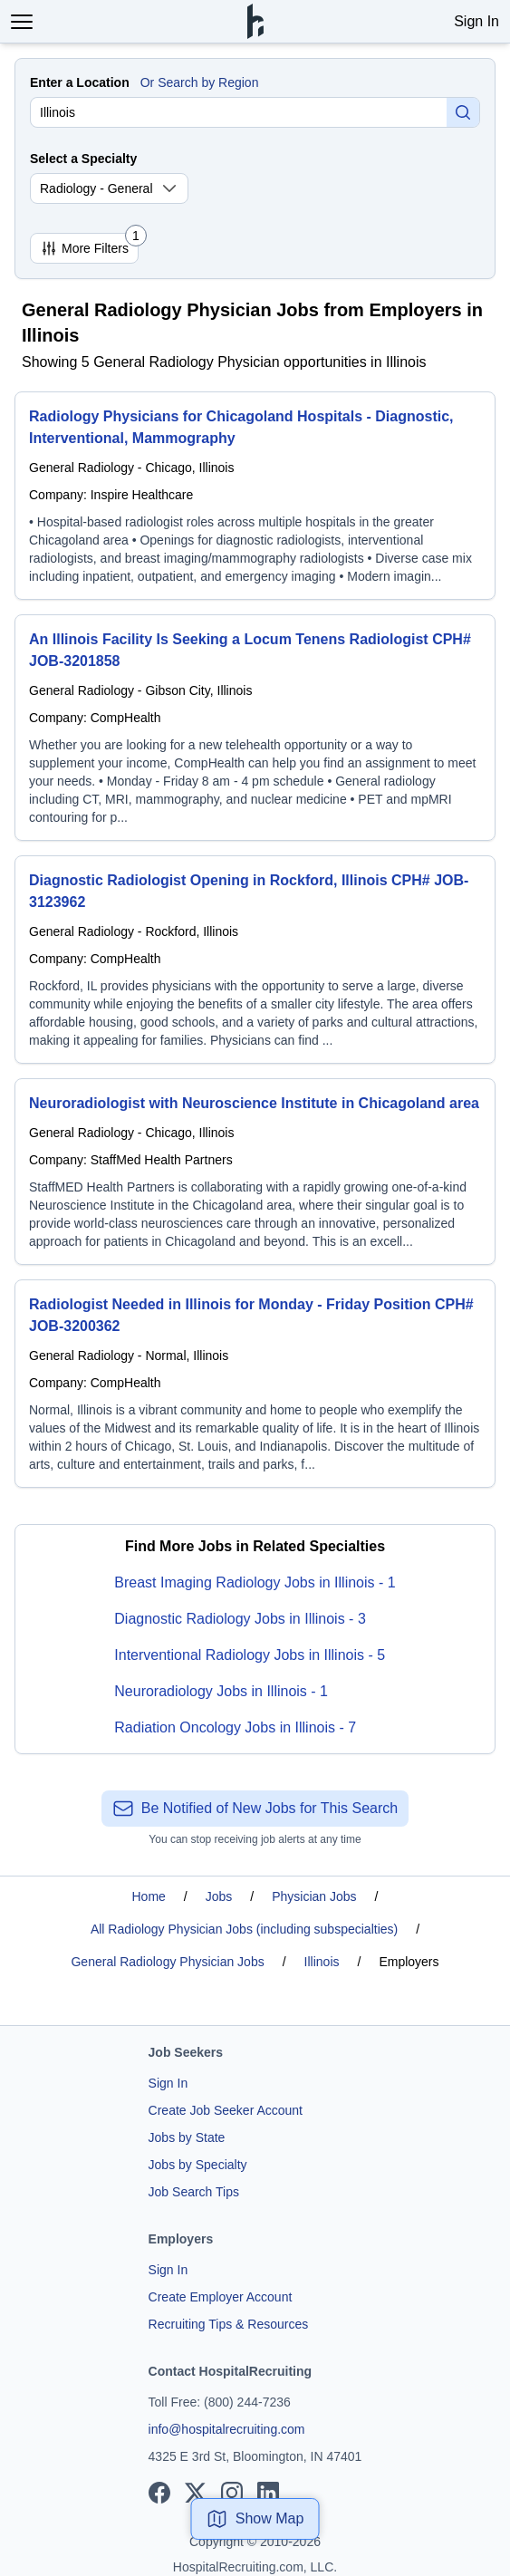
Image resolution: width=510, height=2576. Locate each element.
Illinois (322, 1961)
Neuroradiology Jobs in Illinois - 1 (221, 1691)
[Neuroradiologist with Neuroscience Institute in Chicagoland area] (255, 1171)
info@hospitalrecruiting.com (227, 2429)
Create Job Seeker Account (226, 2110)
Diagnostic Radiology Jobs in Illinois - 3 (240, 1618)
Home (149, 1896)
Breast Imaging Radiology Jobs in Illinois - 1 (254, 1582)
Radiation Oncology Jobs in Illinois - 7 (235, 1727)
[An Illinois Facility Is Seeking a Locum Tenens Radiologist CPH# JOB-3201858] (255, 727)
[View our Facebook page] (159, 2493)
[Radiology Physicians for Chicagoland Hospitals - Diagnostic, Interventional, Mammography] (255, 495)
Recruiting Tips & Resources (229, 2324)
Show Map (255, 2519)
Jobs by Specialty (198, 2164)
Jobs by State (187, 2137)
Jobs (219, 1896)
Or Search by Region (199, 82)
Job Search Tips (194, 2192)
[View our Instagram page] (232, 2493)
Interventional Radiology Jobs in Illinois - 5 (249, 1655)
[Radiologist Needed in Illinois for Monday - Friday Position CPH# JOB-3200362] (255, 1383)
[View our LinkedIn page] (268, 2493)
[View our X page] (196, 2493)
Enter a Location (80, 82)
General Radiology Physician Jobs (167, 1961)
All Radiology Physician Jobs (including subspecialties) (244, 1929)
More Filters (89, 245)
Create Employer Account (221, 2297)
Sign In (476, 21)
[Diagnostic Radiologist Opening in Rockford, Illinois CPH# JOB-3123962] (255, 959)
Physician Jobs (314, 1896)
